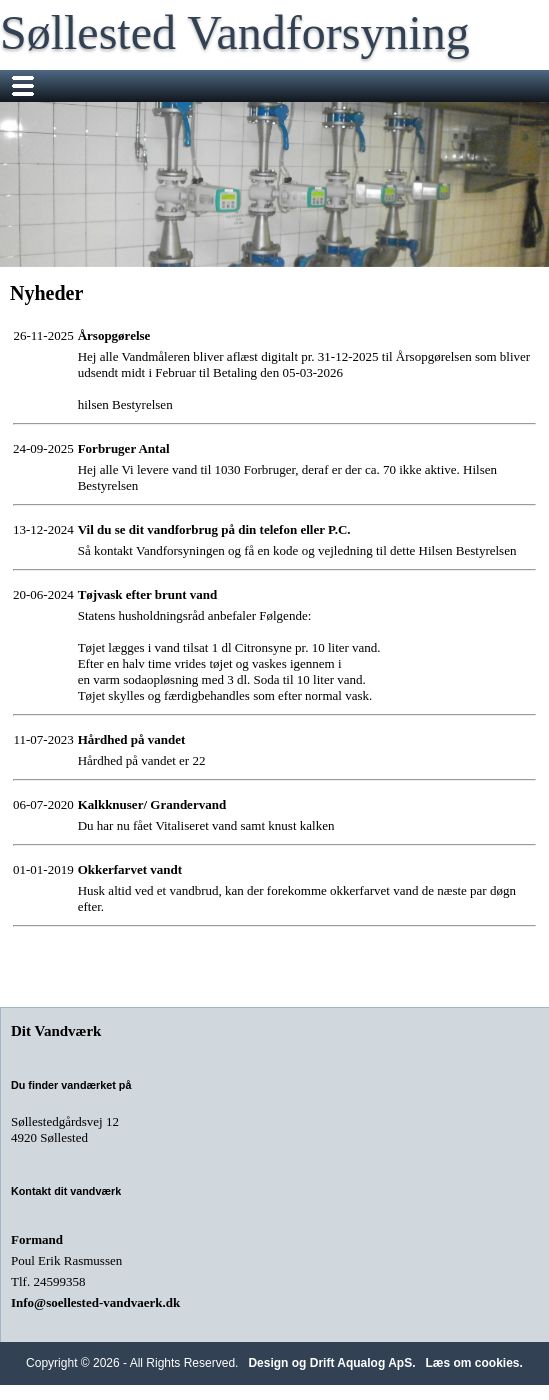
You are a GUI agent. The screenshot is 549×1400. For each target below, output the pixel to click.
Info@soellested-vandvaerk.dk (95, 1302)
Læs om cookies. (474, 1363)
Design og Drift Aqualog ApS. (331, 1363)
